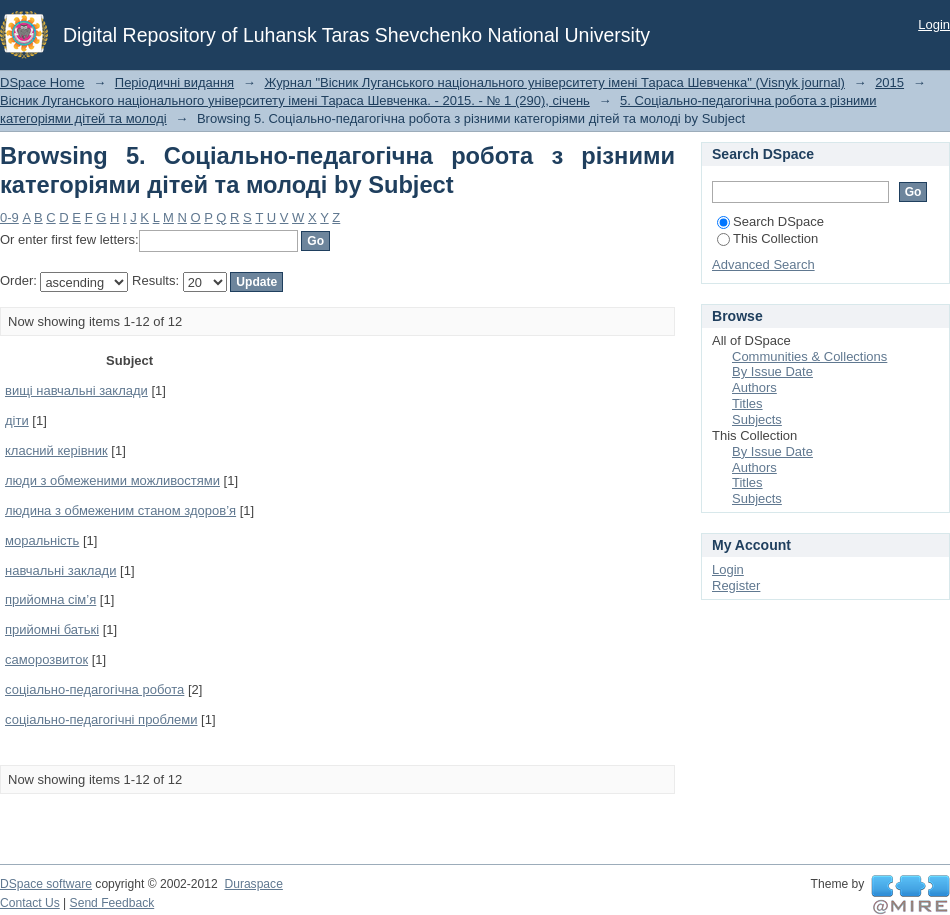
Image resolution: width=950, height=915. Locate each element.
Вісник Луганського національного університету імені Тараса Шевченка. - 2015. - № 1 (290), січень (295, 100)
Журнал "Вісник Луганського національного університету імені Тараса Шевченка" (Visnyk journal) (554, 82)
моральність (42, 540)
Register (736, 585)
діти (17, 420)
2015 (889, 82)
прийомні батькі (52, 629)
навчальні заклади (60, 570)
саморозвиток (46, 659)
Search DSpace (770, 221)
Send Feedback (112, 903)
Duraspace (253, 884)
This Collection (767, 238)
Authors (754, 387)
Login (934, 24)
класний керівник (56, 450)
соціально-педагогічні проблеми (101, 719)
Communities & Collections (809, 356)
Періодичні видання (174, 82)
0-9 (9, 217)
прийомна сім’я (50, 599)
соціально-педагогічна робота (94, 689)
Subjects (757, 419)
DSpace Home (42, 82)
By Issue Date (772, 371)
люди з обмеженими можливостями (112, 480)
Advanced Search (763, 264)
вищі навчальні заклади (76, 390)
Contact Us (30, 903)
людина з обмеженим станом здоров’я (120, 510)
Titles (747, 403)
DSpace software (46, 884)
